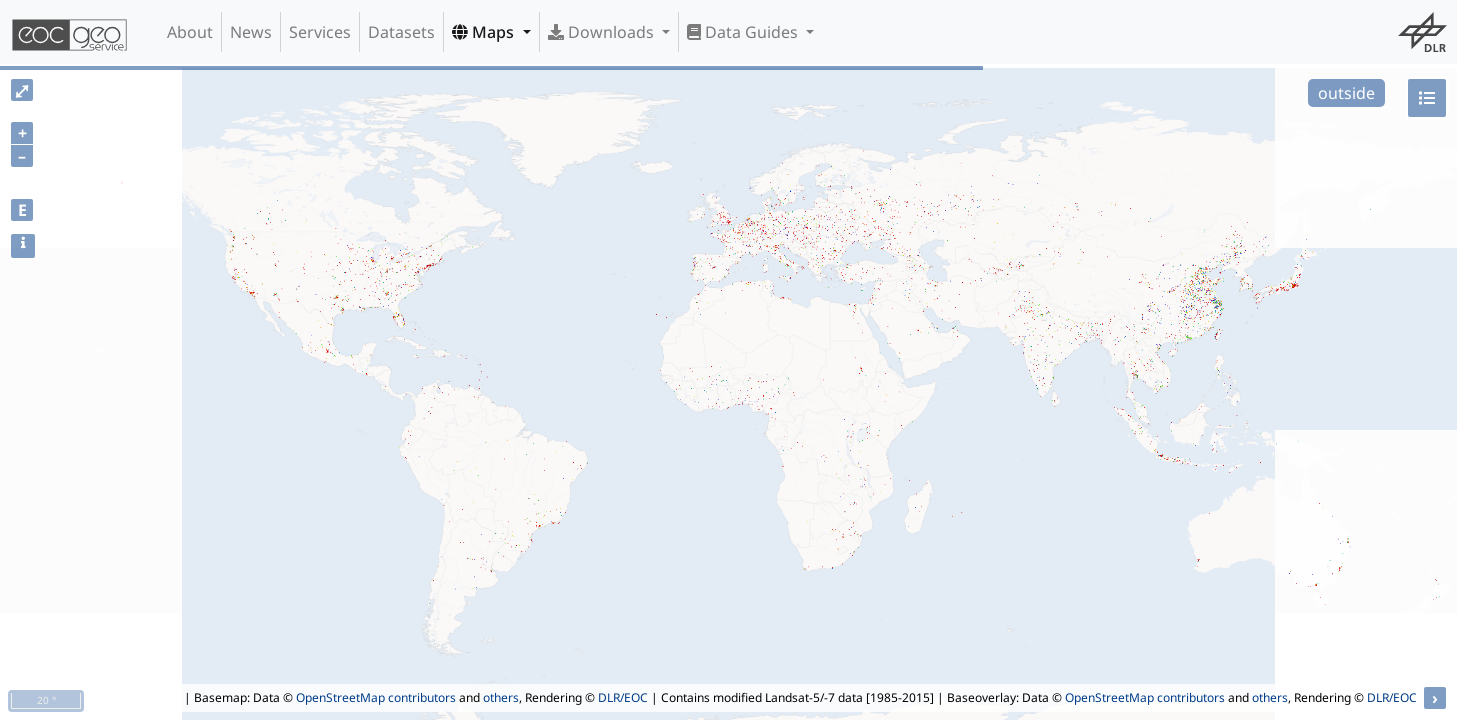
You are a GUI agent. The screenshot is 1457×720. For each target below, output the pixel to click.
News (251, 32)
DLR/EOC (623, 697)
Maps (485, 32)
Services (320, 32)
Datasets (401, 32)
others (501, 697)
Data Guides (744, 32)
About (190, 32)
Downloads (603, 32)
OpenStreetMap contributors (376, 697)
